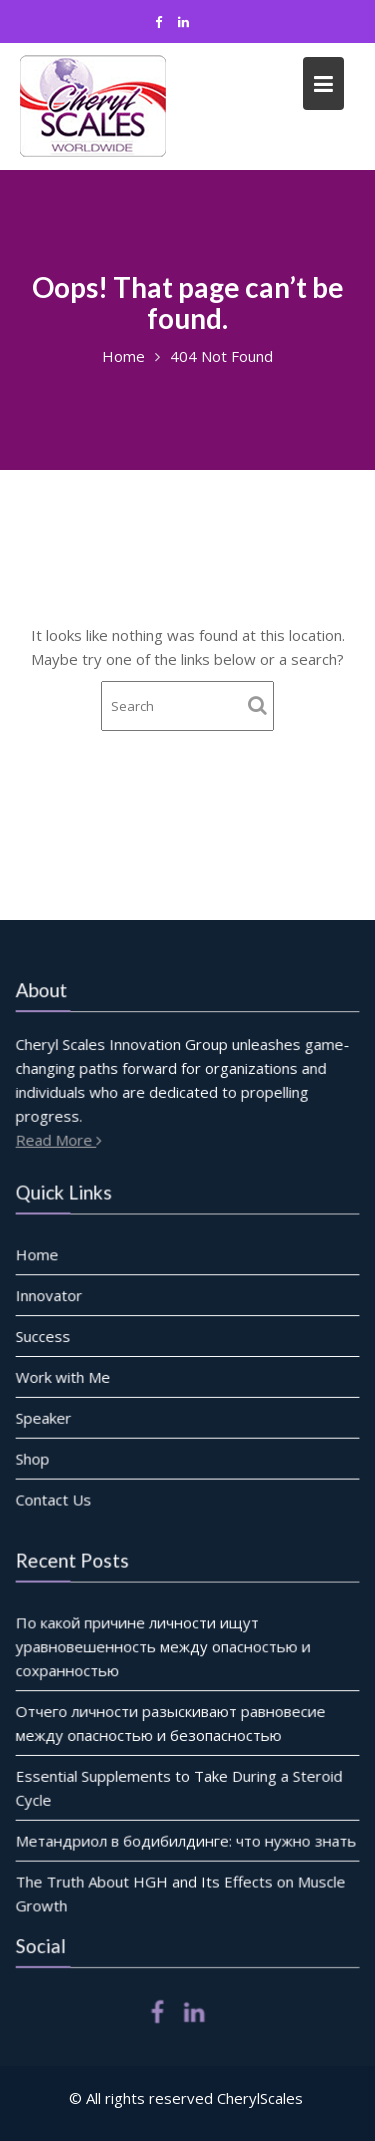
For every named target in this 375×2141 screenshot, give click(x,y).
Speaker (44, 1417)
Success (44, 1336)
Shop (34, 1458)
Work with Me (64, 1377)
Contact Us (54, 1498)
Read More (61, 1139)
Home (38, 1255)
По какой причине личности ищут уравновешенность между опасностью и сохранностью (163, 1646)
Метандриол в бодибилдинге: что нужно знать (186, 1840)
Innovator (50, 1295)
